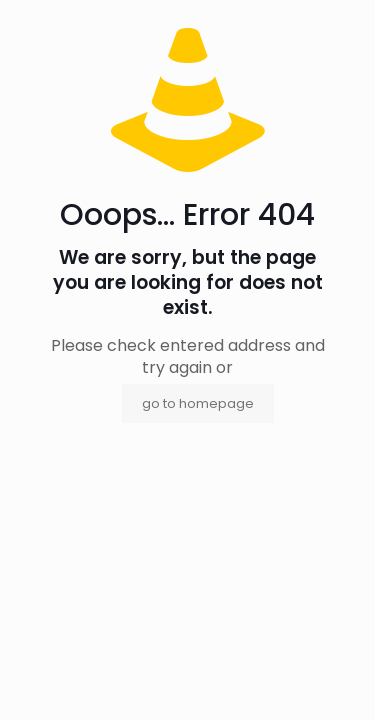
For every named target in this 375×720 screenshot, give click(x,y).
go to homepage (198, 403)
